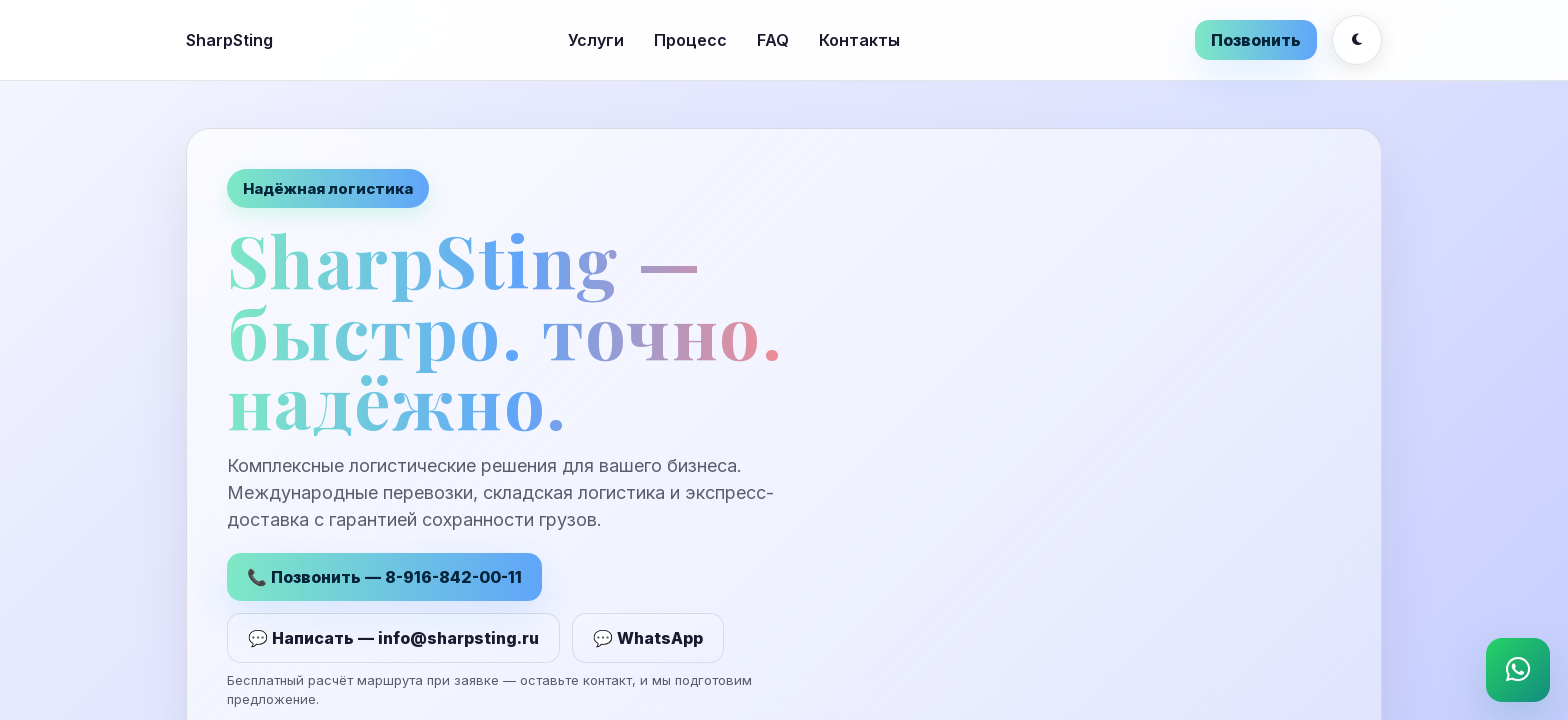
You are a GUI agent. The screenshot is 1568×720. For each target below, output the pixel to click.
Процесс (690, 40)
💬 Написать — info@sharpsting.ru (393, 641)
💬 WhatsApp (648, 641)
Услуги (596, 40)
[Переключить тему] (1357, 40)
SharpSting (229, 40)
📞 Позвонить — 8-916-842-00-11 (384, 580)
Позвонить (1256, 40)
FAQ (773, 40)
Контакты (859, 40)
